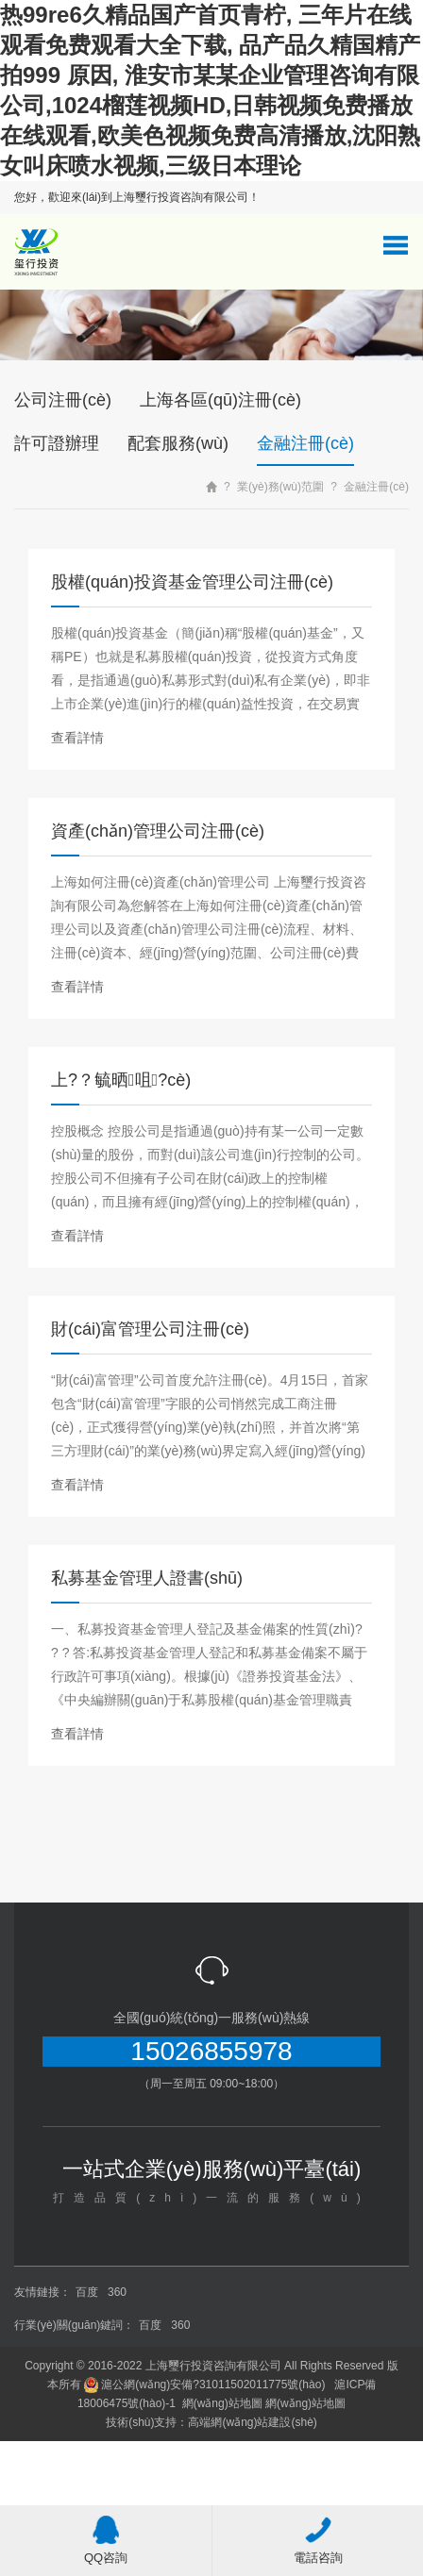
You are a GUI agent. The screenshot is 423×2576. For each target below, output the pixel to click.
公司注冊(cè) (62, 400)
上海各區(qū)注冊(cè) (220, 400)
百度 (87, 2292)
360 (117, 2292)
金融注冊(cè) (305, 443)
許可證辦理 (56, 443)
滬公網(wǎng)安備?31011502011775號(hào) (204, 2384)
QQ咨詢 (105, 2540)
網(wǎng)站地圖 (222, 2403)
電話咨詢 (318, 2540)
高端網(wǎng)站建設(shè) (252, 2422)
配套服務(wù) (177, 443)
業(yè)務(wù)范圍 (280, 486)
